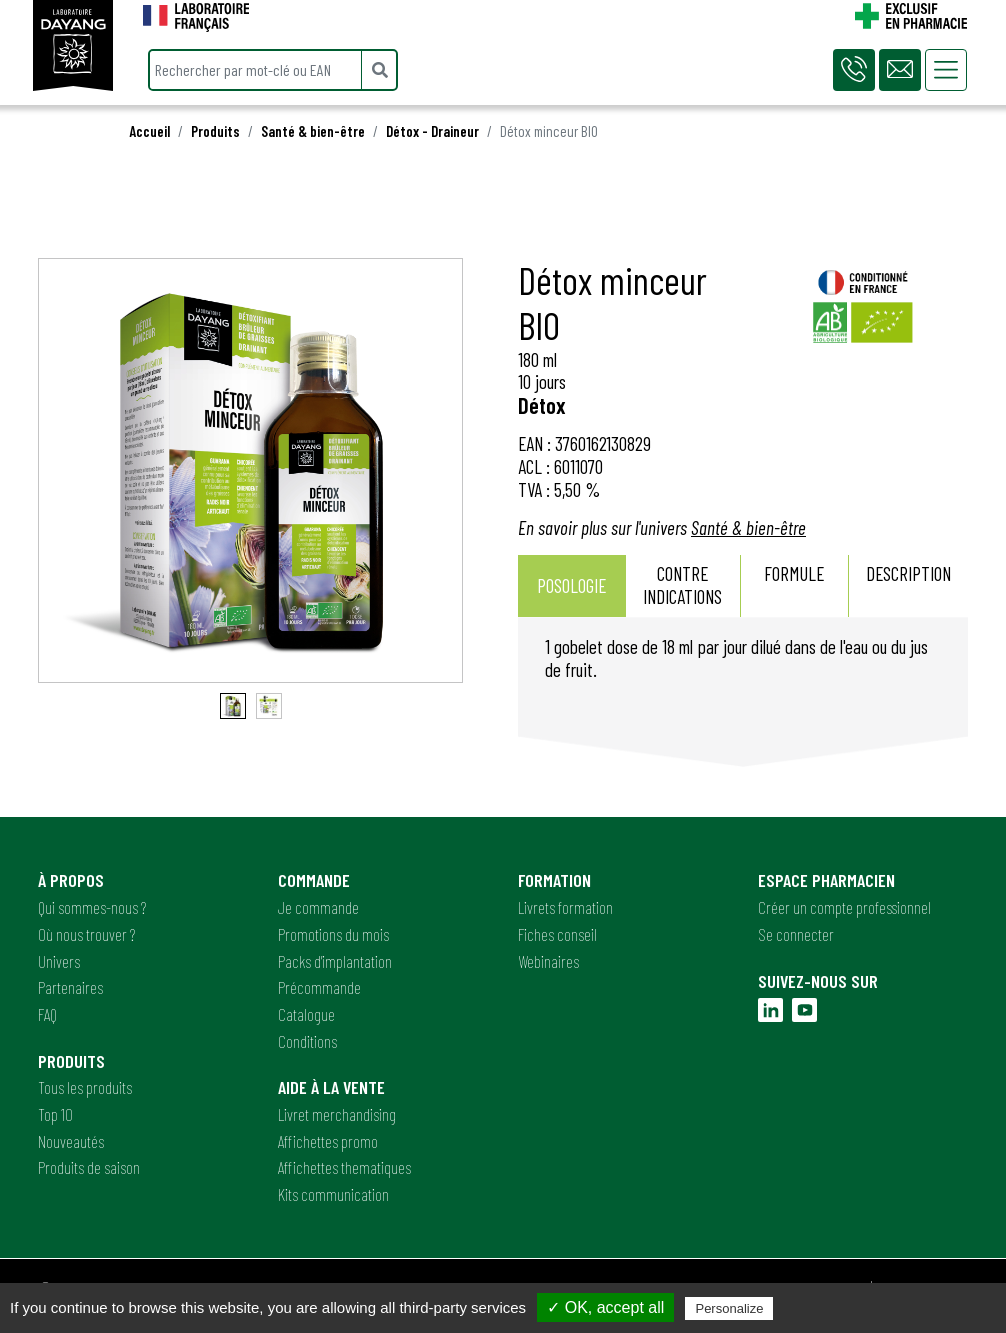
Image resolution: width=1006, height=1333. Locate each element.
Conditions (307, 1041)
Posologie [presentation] (571, 585)
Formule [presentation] (794, 585)
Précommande (319, 987)
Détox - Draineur (432, 131)
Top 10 (55, 1114)
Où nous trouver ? (86, 934)
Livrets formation (565, 907)
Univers (59, 961)
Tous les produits (85, 1087)
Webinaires (548, 961)
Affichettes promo (328, 1141)
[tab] (572, 586)
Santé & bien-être (313, 131)
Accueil (149, 131)
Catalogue (306, 1014)
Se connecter (796, 934)
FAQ (47, 1014)
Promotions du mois (333, 934)
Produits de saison (89, 1167)
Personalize (729, 1308)
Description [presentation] (908, 585)
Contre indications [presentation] (682, 585)
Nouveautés (71, 1141)
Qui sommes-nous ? (92, 907)
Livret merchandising (337, 1114)
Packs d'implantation (335, 961)
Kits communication (333, 1194)
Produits (215, 131)
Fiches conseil (557, 934)
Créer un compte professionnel (844, 907)
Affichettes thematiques (344, 1167)
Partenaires (70, 987)
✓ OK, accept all (605, 1307)
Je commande (318, 907)
